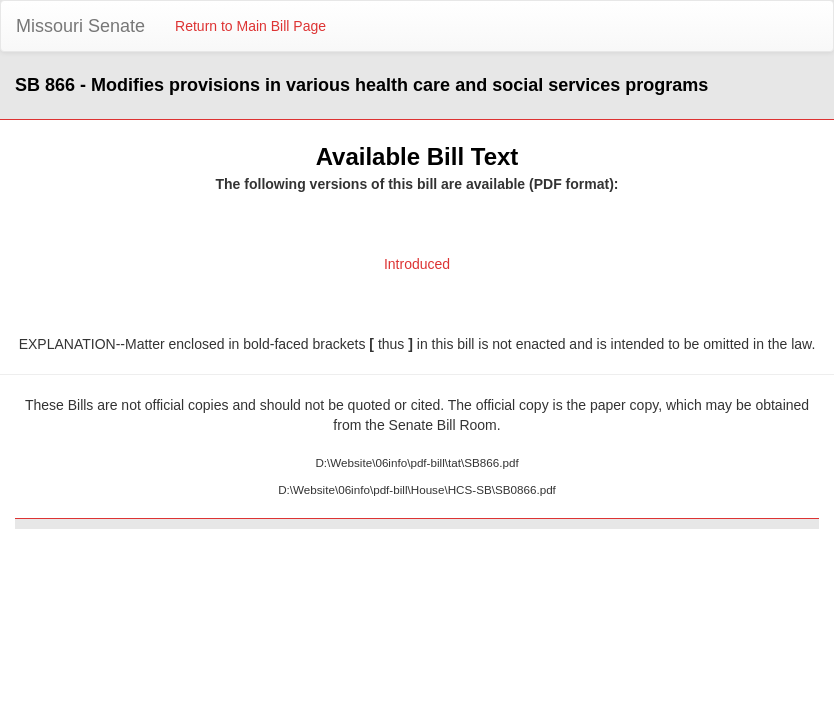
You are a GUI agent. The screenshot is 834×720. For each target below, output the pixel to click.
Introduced (417, 264)
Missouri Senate (80, 26)
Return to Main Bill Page (250, 26)
